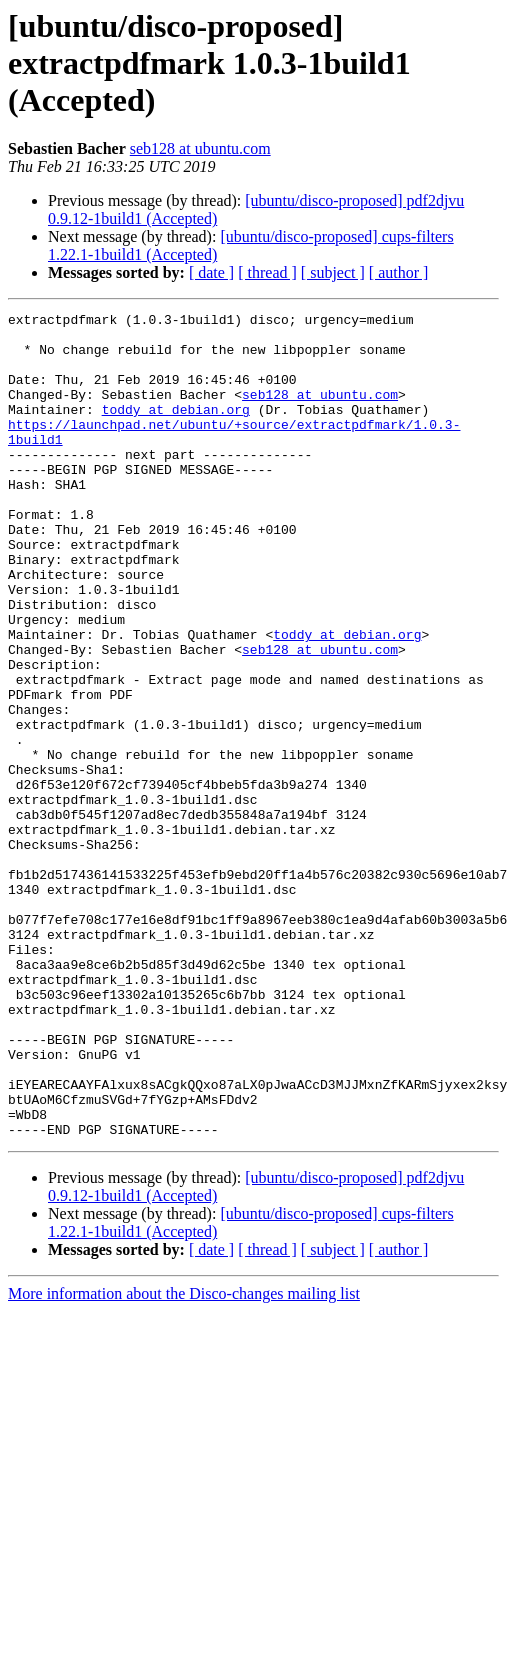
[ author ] (399, 272)
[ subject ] (333, 272)
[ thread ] (267, 272)
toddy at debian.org (176, 430)
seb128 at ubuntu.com (200, 148)
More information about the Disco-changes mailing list (184, 1458)
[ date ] (211, 272)
